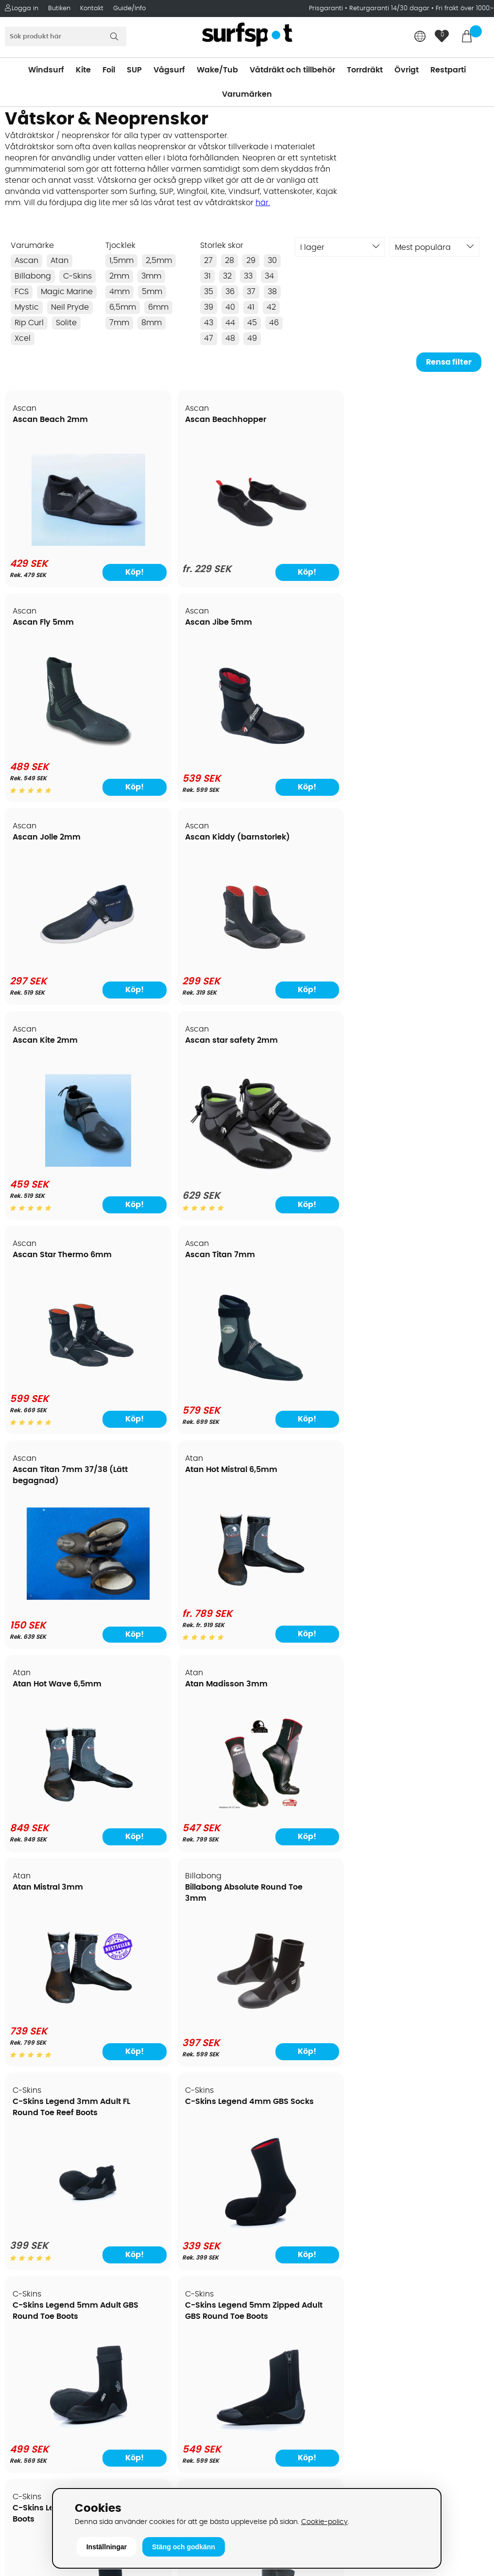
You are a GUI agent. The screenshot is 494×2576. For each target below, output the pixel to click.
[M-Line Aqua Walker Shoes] (63, 2023)
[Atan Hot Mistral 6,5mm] (431, 973)
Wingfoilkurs (33, 2355)
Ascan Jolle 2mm (47, 634)
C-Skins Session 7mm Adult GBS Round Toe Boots (424, 1493)
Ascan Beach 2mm (50, 420)
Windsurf (46, 70)
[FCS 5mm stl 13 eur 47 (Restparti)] (308, 1820)
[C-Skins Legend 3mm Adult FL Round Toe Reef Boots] (63, 1402)
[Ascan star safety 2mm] (431, 747)
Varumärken (247, 94)
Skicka (470, 2270)
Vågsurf (169, 70)
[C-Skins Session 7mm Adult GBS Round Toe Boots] (430, 1606)
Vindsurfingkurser (43, 2340)
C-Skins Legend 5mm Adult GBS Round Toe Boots (301, 1290)
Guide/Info (129, 8)
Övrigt (406, 70)
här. (263, 203)
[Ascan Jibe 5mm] (430, 548)
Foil (108, 70)
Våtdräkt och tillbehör (292, 70)
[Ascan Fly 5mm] (308, 544)
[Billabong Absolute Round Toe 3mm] (431, 1191)
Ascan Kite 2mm (291, 634)
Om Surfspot (33, 2180)
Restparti (448, 70)
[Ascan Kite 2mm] (308, 758)
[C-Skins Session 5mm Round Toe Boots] (308, 1606)
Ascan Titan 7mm (170, 849)
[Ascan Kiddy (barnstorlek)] (185, 762)
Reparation (31, 2311)
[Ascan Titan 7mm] (185, 977)
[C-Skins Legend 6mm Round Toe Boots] (63, 1609)
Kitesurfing (271, 2194)
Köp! (94, 584)
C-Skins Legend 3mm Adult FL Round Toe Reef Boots (56, 1290)
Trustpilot (389, 2435)
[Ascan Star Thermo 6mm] (63, 973)
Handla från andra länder (59, 2253)
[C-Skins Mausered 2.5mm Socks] (186, 1609)
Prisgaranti (327, 8)
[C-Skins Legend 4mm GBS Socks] (185, 1402)
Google (385, 2339)
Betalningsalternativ (49, 2223)
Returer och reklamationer (60, 2267)
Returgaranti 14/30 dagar (389, 8)
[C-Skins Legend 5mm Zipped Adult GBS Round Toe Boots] (431, 1402)
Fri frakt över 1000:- (465, 8)
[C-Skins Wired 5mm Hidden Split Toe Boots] (63, 1820)
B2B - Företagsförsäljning (58, 2282)
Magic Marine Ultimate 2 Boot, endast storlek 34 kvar (180, 1910)
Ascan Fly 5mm (289, 420)
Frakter (23, 2238)
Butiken (59, 8)
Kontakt (91, 8)
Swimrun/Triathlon (286, 2267)
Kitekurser (28, 2326)
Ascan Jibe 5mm (414, 420)
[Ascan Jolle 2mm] (63, 762)
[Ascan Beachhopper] (185, 550)
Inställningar (106, 2547)
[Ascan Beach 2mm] (63, 543)
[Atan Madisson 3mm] (185, 1191)
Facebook (390, 2386)
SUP (134, 70)
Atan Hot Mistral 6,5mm (427, 849)
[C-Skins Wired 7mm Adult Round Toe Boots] (185, 1820)
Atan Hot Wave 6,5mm (57, 1064)
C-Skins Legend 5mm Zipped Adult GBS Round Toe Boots (423, 1290)
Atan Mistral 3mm (293, 1064)
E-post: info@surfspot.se (179, 2486)
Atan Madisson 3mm (177, 1064)
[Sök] (65, 36)
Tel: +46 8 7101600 (164, 2471)
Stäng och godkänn (183, 2547)
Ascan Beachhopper (176, 420)
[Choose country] (420, 37)
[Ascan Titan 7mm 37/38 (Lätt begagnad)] (308, 968)
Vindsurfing (272, 2180)
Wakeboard (273, 2223)
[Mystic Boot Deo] (308, 2025)
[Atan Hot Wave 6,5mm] (63, 1191)
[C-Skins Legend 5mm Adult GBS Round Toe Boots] (308, 1402)
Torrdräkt (365, 70)
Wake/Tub (217, 70)
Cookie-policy (324, 2521)
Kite (83, 70)
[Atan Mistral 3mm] (308, 1188)
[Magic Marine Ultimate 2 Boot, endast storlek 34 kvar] (185, 2023)
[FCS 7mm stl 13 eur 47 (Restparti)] (430, 1820)
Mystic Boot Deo (289, 1899)
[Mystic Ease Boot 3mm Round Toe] (431, 2025)
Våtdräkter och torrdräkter (302, 2253)
